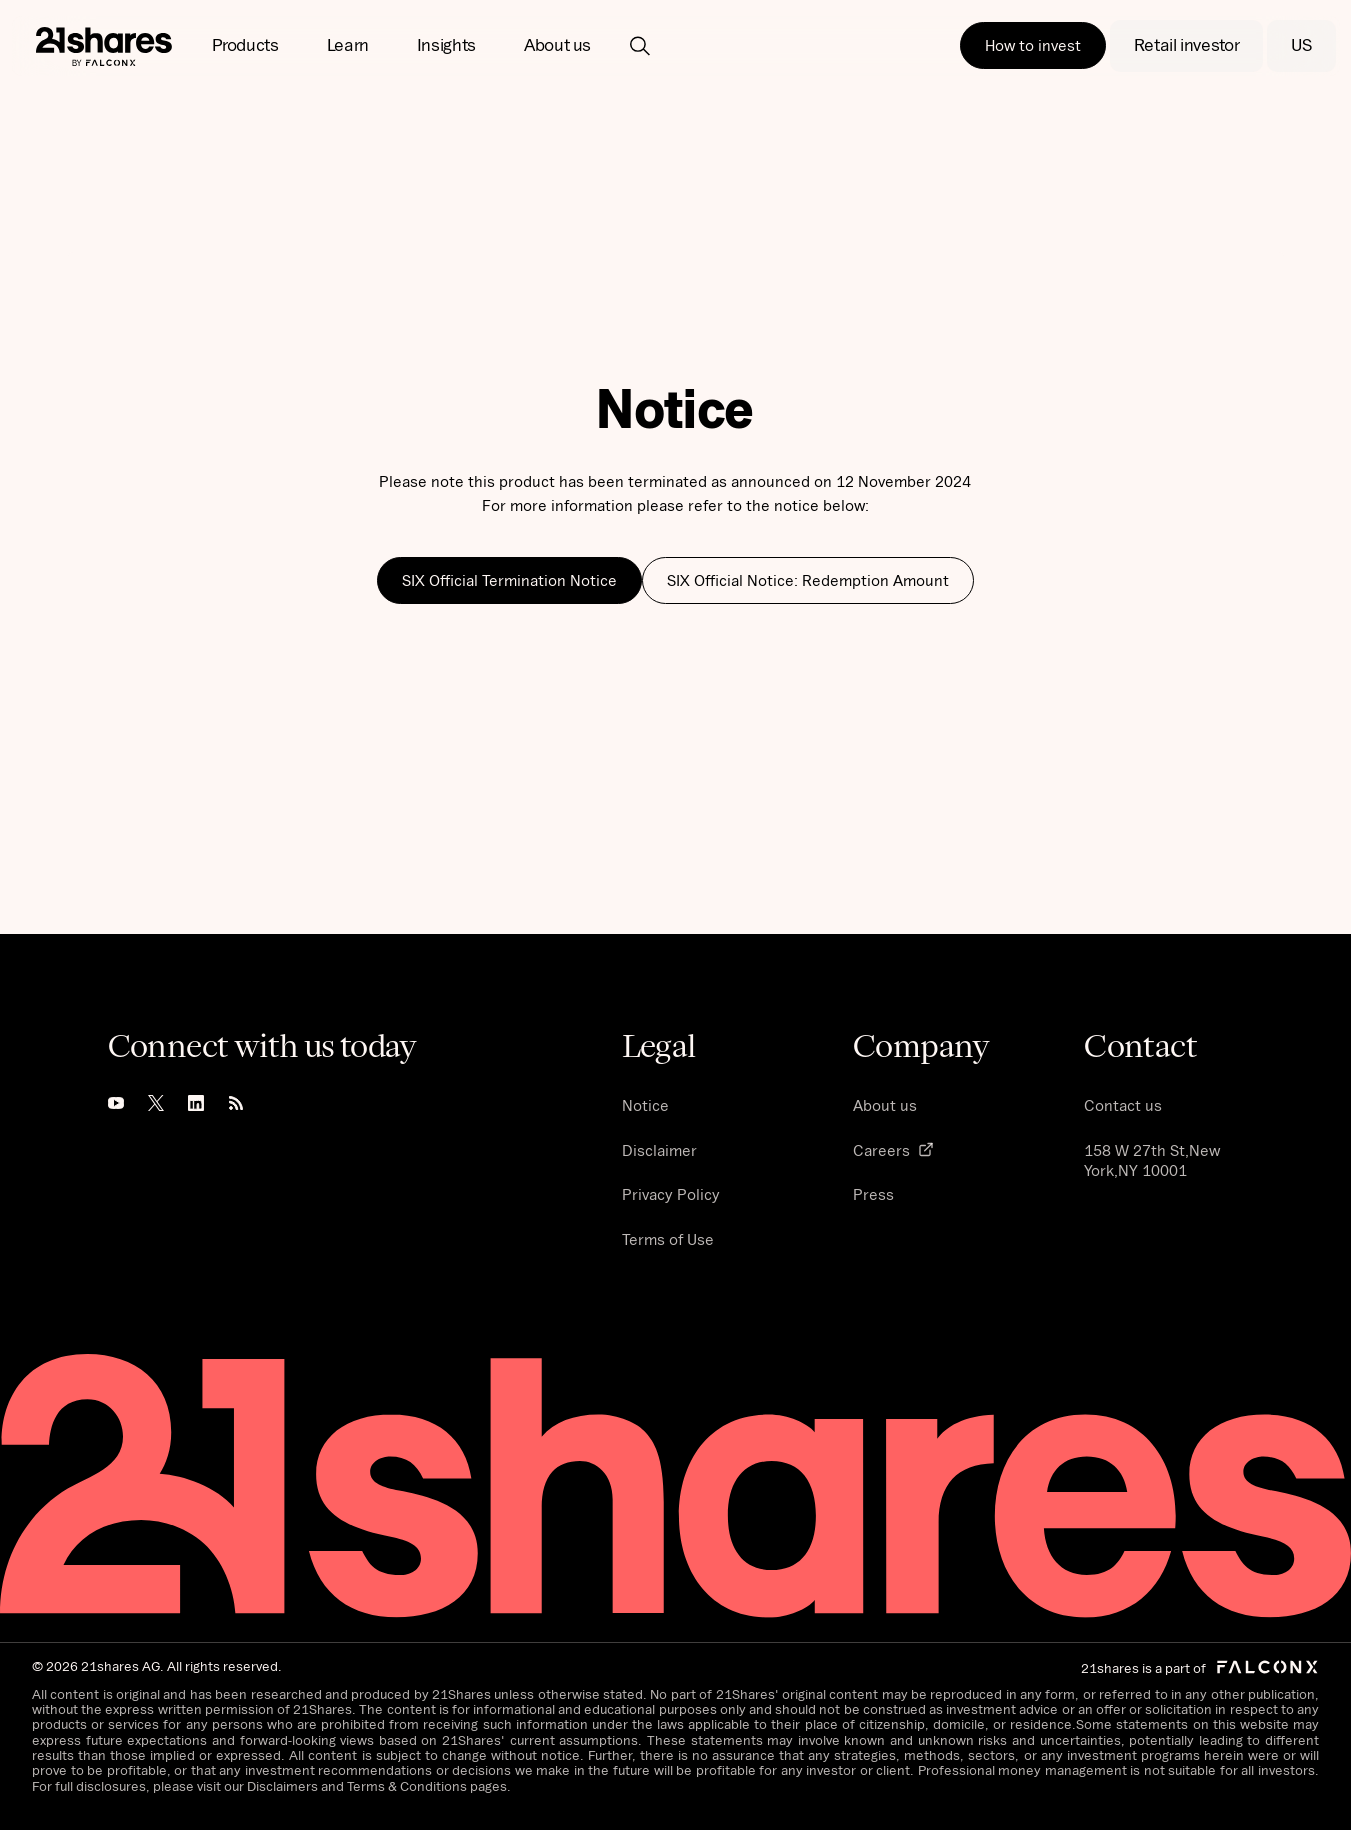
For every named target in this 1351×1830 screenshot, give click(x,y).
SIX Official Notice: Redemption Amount (808, 580)
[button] (245, 46)
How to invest (1033, 45)
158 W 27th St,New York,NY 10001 (1152, 1160)
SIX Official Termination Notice (509, 580)
